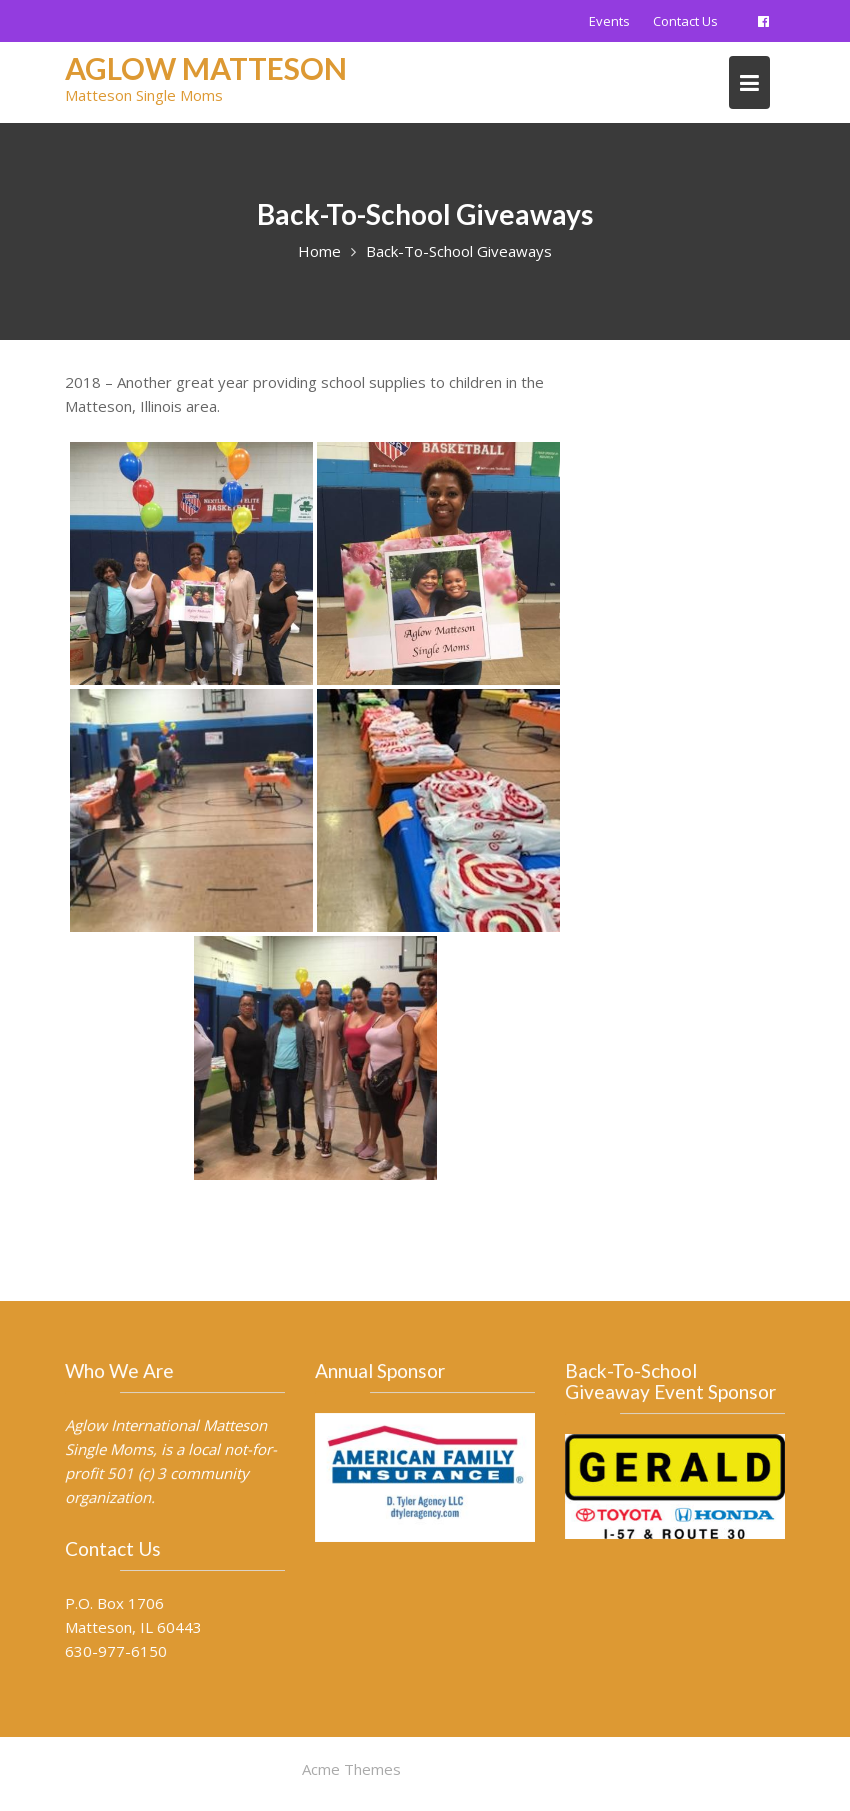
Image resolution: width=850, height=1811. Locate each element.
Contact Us (685, 21)
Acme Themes (351, 1769)
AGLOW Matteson (206, 68)
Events (609, 21)
